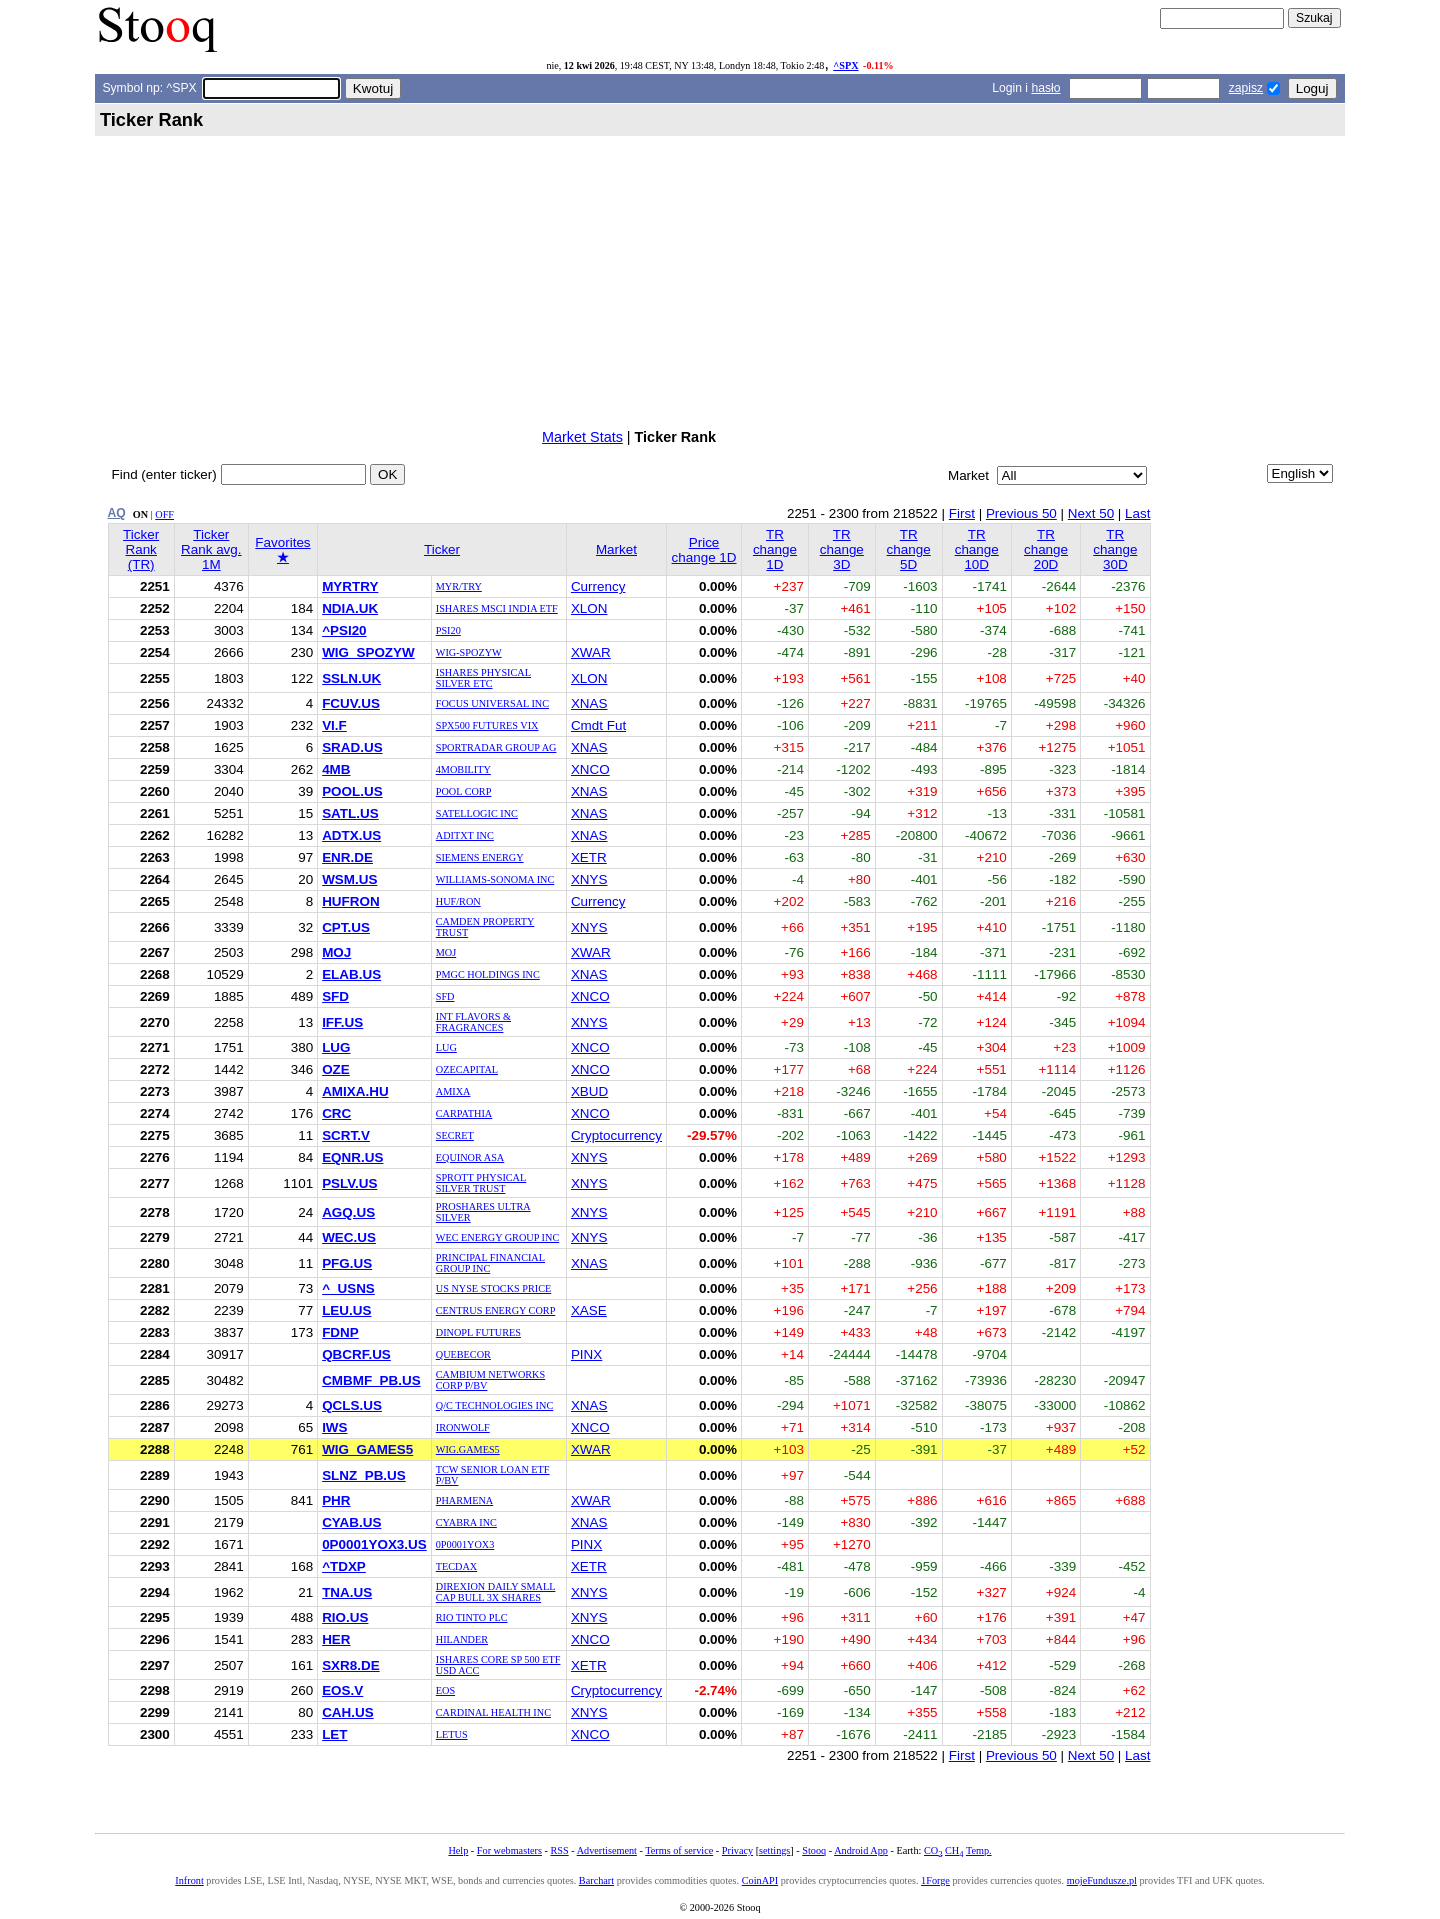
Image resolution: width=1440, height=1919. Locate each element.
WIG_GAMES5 (367, 1449)
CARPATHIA (464, 1113)
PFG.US (347, 1263)
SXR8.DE (351, 1665)
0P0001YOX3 (465, 1544)
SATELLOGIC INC (477, 813)
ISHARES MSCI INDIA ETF (497, 608)
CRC (336, 1113)
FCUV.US (351, 703)
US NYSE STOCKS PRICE (494, 1288)
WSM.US (349, 879)
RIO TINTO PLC (472, 1617)
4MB (336, 769)
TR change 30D (1115, 549)
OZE (336, 1069)
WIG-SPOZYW (469, 652)
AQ (117, 513)
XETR (589, 857)
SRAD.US (352, 747)
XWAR (591, 652)
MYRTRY (350, 586)
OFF (164, 514)
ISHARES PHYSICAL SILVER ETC (483, 678)
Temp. (979, 1850)
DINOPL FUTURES (478, 1332)
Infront (189, 1880)
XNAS (589, 703)
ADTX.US (351, 835)
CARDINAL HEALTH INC (493, 1712)
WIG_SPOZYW (368, 652)
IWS (334, 1427)
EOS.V (342, 1690)
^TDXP (344, 1566)
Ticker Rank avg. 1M (211, 549)
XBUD (589, 1091)
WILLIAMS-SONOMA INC (495, 879)
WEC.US (349, 1237)
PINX (586, 1354)
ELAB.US (351, 974)
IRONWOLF (463, 1427)
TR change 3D (842, 549)
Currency (598, 586)
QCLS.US (352, 1405)
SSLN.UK (351, 678)
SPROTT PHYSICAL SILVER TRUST (481, 1183)
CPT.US (346, 927)
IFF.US (342, 1022)
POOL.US (352, 791)
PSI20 (448, 630)
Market (616, 549)
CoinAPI (760, 1880)
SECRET (455, 1135)
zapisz (1246, 88)
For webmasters (509, 1850)
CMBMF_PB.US (371, 1380)
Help (458, 1850)
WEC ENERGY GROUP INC (497, 1237)
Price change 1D (704, 550)
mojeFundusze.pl (1102, 1880)
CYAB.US (351, 1522)
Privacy (737, 1850)
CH (954, 1850)
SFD (335, 996)
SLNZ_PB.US (364, 1475)
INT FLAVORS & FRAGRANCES (473, 1022)
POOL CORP (464, 791)
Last (1137, 513)
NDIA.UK (350, 608)
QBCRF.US (356, 1354)
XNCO (590, 769)
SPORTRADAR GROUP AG (496, 747)
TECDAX (457, 1566)
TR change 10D (977, 549)
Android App (861, 1850)
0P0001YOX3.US (374, 1544)
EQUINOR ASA (470, 1157)
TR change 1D (775, 549)
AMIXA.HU (355, 1091)
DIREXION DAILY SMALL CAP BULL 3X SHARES (496, 1592)
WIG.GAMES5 (468, 1449)
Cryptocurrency (616, 1135)
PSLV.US (349, 1183)
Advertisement (607, 1850)
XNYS (589, 879)
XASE (589, 1310)
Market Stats (582, 437)
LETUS (452, 1734)
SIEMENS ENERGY (480, 857)
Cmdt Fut (598, 725)
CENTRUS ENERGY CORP (496, 1310)
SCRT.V (346, 1135)
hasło (1045, 88)
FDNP (340, 1332)
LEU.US (346, 1310)
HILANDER (462, 1639)
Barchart (596, 1880)
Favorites (282, 550)
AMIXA (453, 1091)
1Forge (935, 1880)
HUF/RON (458, 901)
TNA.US (347, 1592)
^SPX (845, 65)
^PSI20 (344, 630)
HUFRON (350, 901)
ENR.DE (347, 857)
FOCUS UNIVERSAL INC (492, 703)
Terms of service (679, 1850)
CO (933, 1850)
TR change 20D (1046, 549)
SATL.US (350, 813)
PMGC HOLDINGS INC (488, 974)
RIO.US (345, 1617)
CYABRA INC (466, 1522)
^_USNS (348, 1288)
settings (774, 1850)
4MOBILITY (463, 769)
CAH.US (348, 1712)
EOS (445, 1690)
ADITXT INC (465, 835)
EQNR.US (352, 1157)
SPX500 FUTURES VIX (487, 725)
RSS (559, 1850)
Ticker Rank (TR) (141, 549)
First (962, 513)
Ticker (442, 549)
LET (334, 1734)
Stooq (814, 1850)
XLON (589, 608)
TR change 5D (909, 549)
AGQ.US (348, 1212)
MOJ (336, 952)
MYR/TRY (459, 586)
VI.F (334, 725)
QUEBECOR (463, 1354)
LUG (336, 1047)
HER (336, 1639)
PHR (336, 1500)
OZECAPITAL (467, 1069)
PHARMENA (464, 1500)
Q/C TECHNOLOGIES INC (495, 1405)
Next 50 (1091, 513)
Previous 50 (1021, 513)
